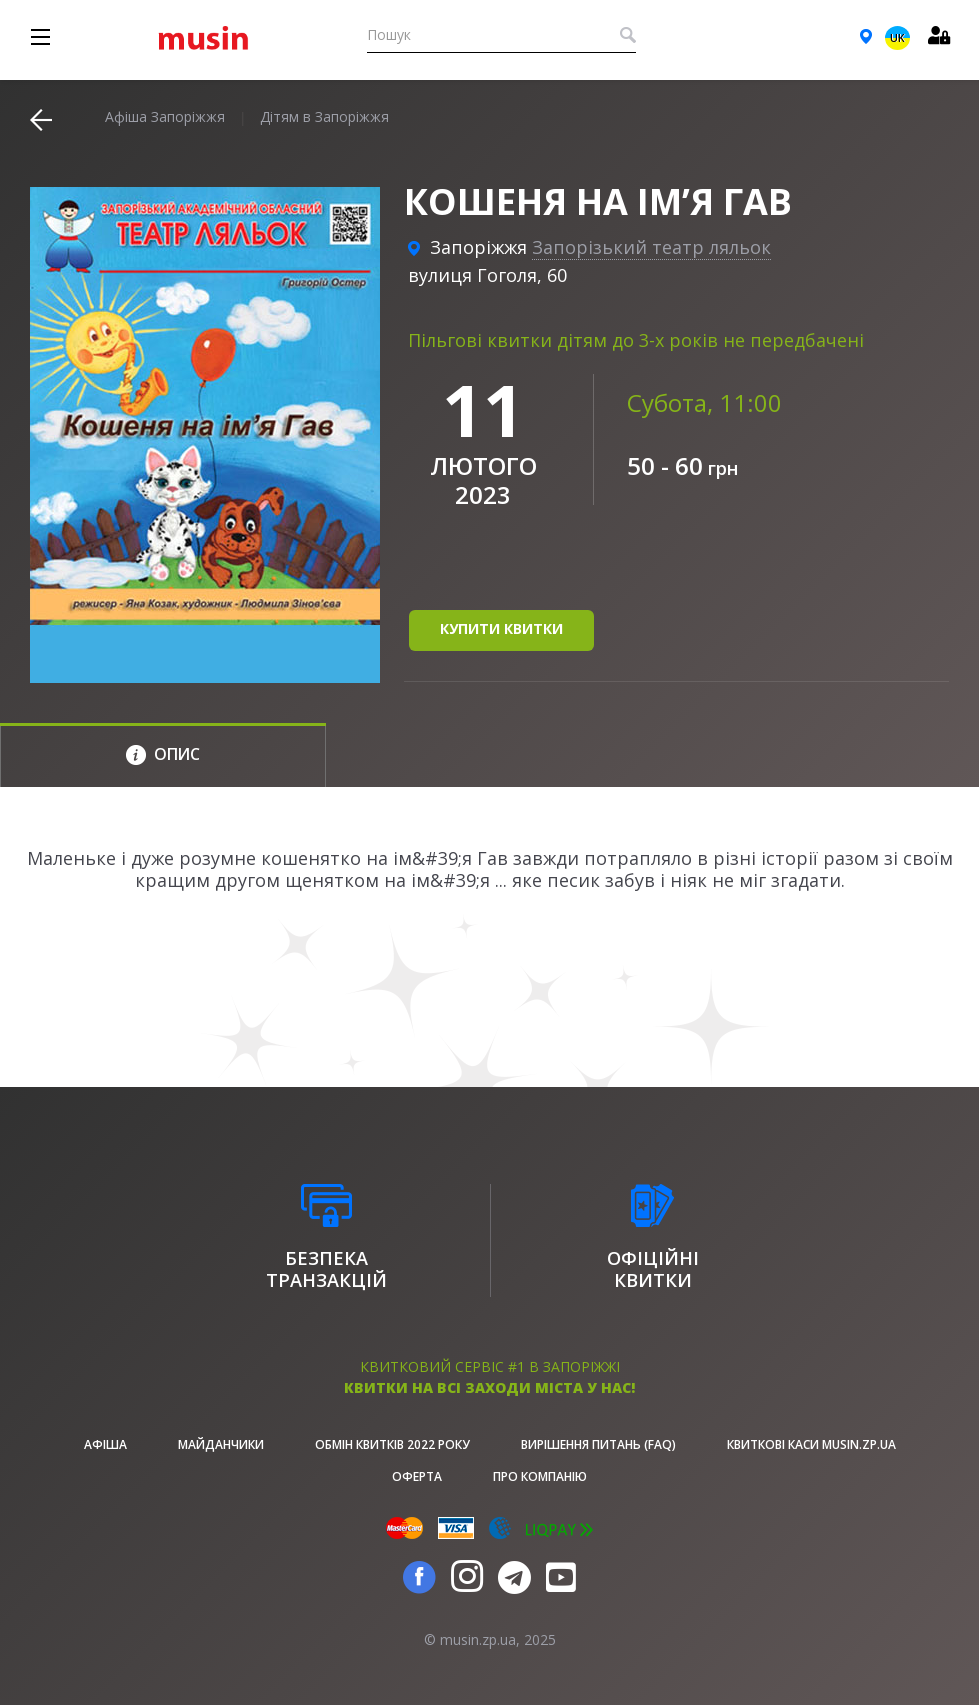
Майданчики (221, 1444)
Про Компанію (540, 1476)
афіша (105, 1444)
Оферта (417, 1476)
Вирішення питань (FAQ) (598, 1444)
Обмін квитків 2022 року (392, 1444)
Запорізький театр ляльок (651, 247)
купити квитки (501, 628)
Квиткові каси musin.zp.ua (811, 1444)
